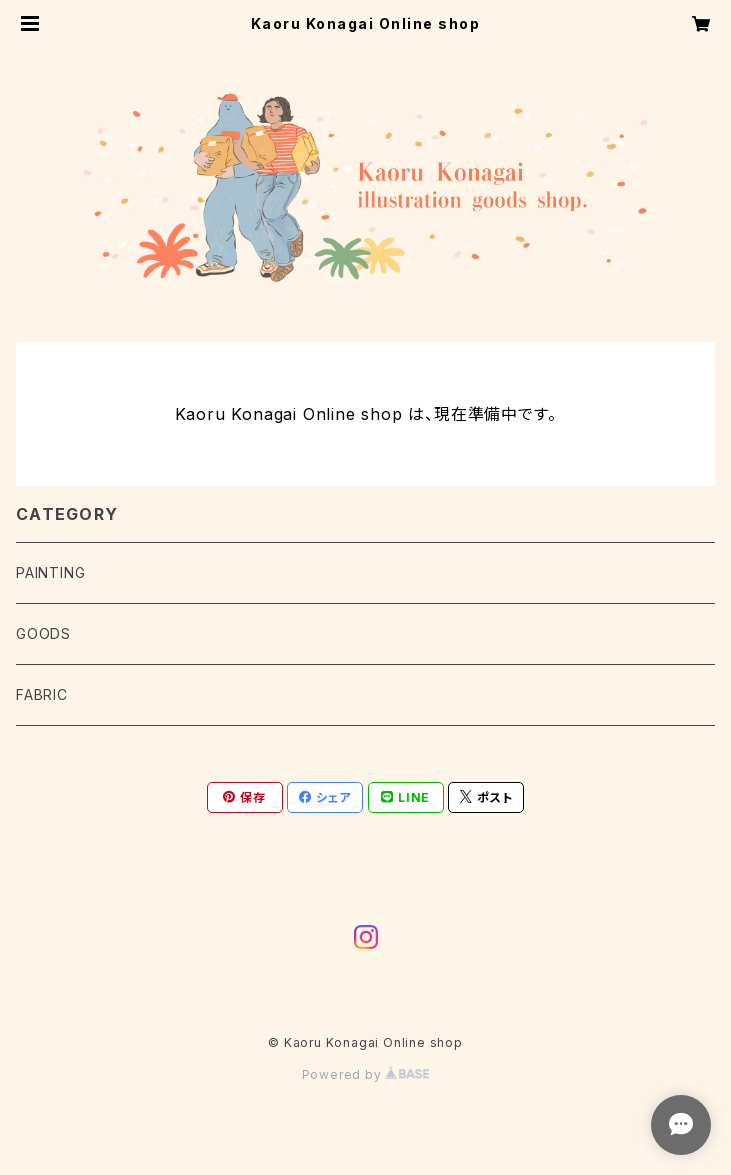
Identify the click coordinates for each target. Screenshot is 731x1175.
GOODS (43, 633)
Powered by (366, 1074)
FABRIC (42, 694)
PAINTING (50, 572)
